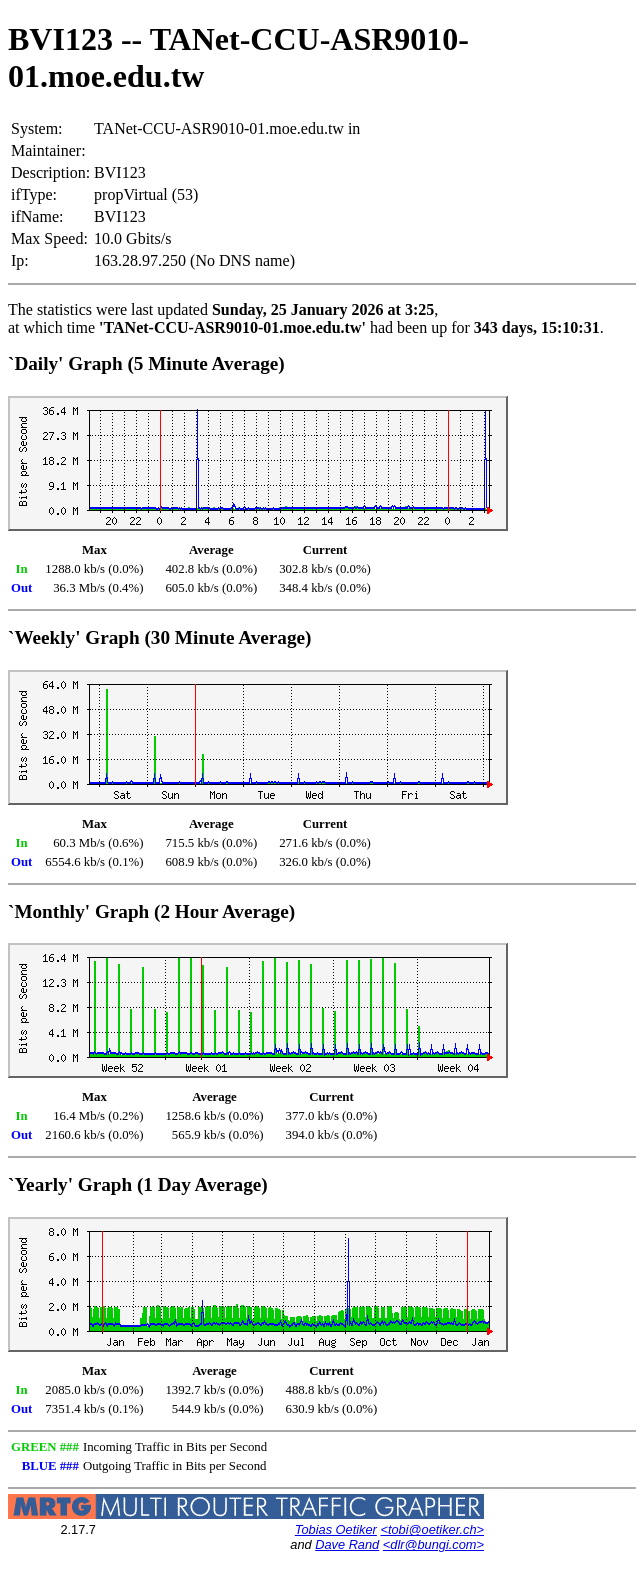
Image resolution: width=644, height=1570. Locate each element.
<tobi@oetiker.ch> (432, 1529)
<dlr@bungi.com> (433, 1544)
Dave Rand (347, 1544)
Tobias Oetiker (336, 1529)
